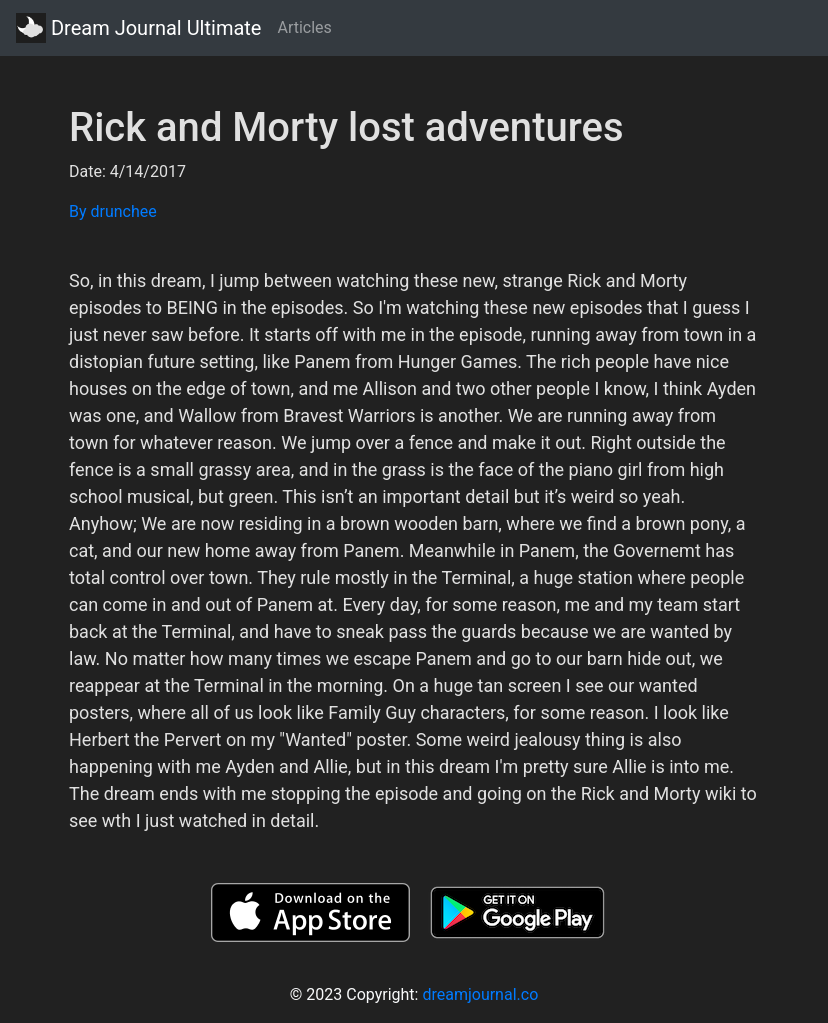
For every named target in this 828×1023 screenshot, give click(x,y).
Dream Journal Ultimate (138, 28)
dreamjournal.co (480, 994)
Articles (304, 27)
